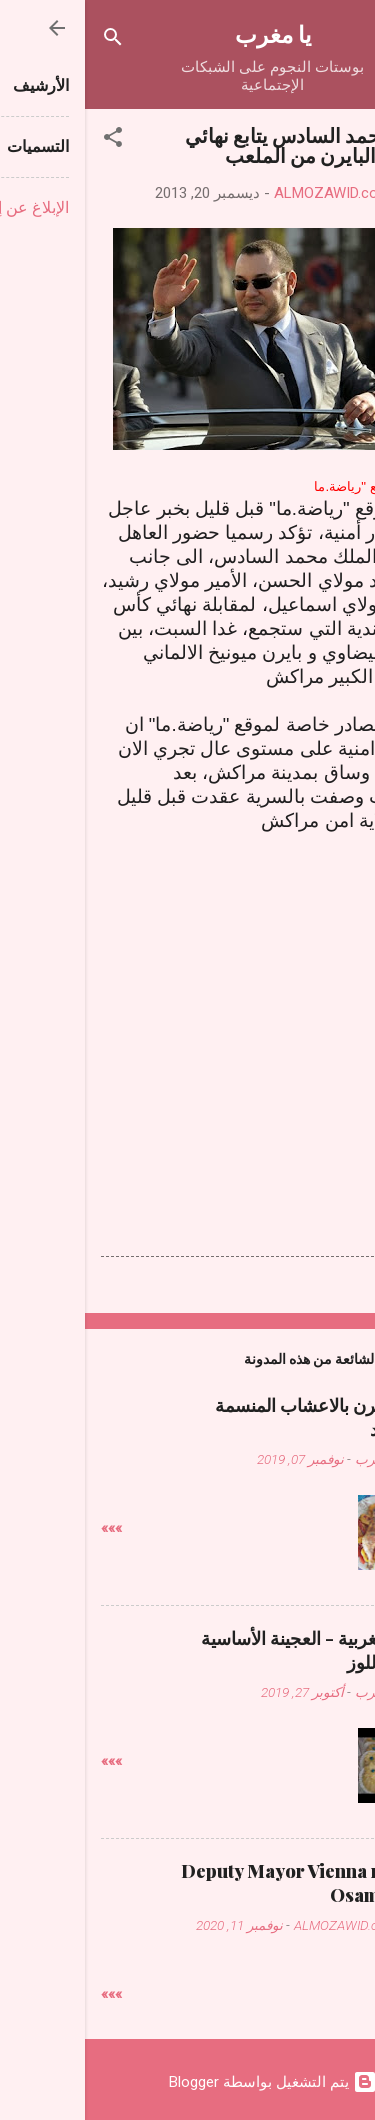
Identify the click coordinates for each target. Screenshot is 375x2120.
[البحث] (28, 40)
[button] (28, 140)
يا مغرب (188, 33)
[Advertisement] (188, 1013)
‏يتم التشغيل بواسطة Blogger (188, 2082)
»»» (26, 1528)
